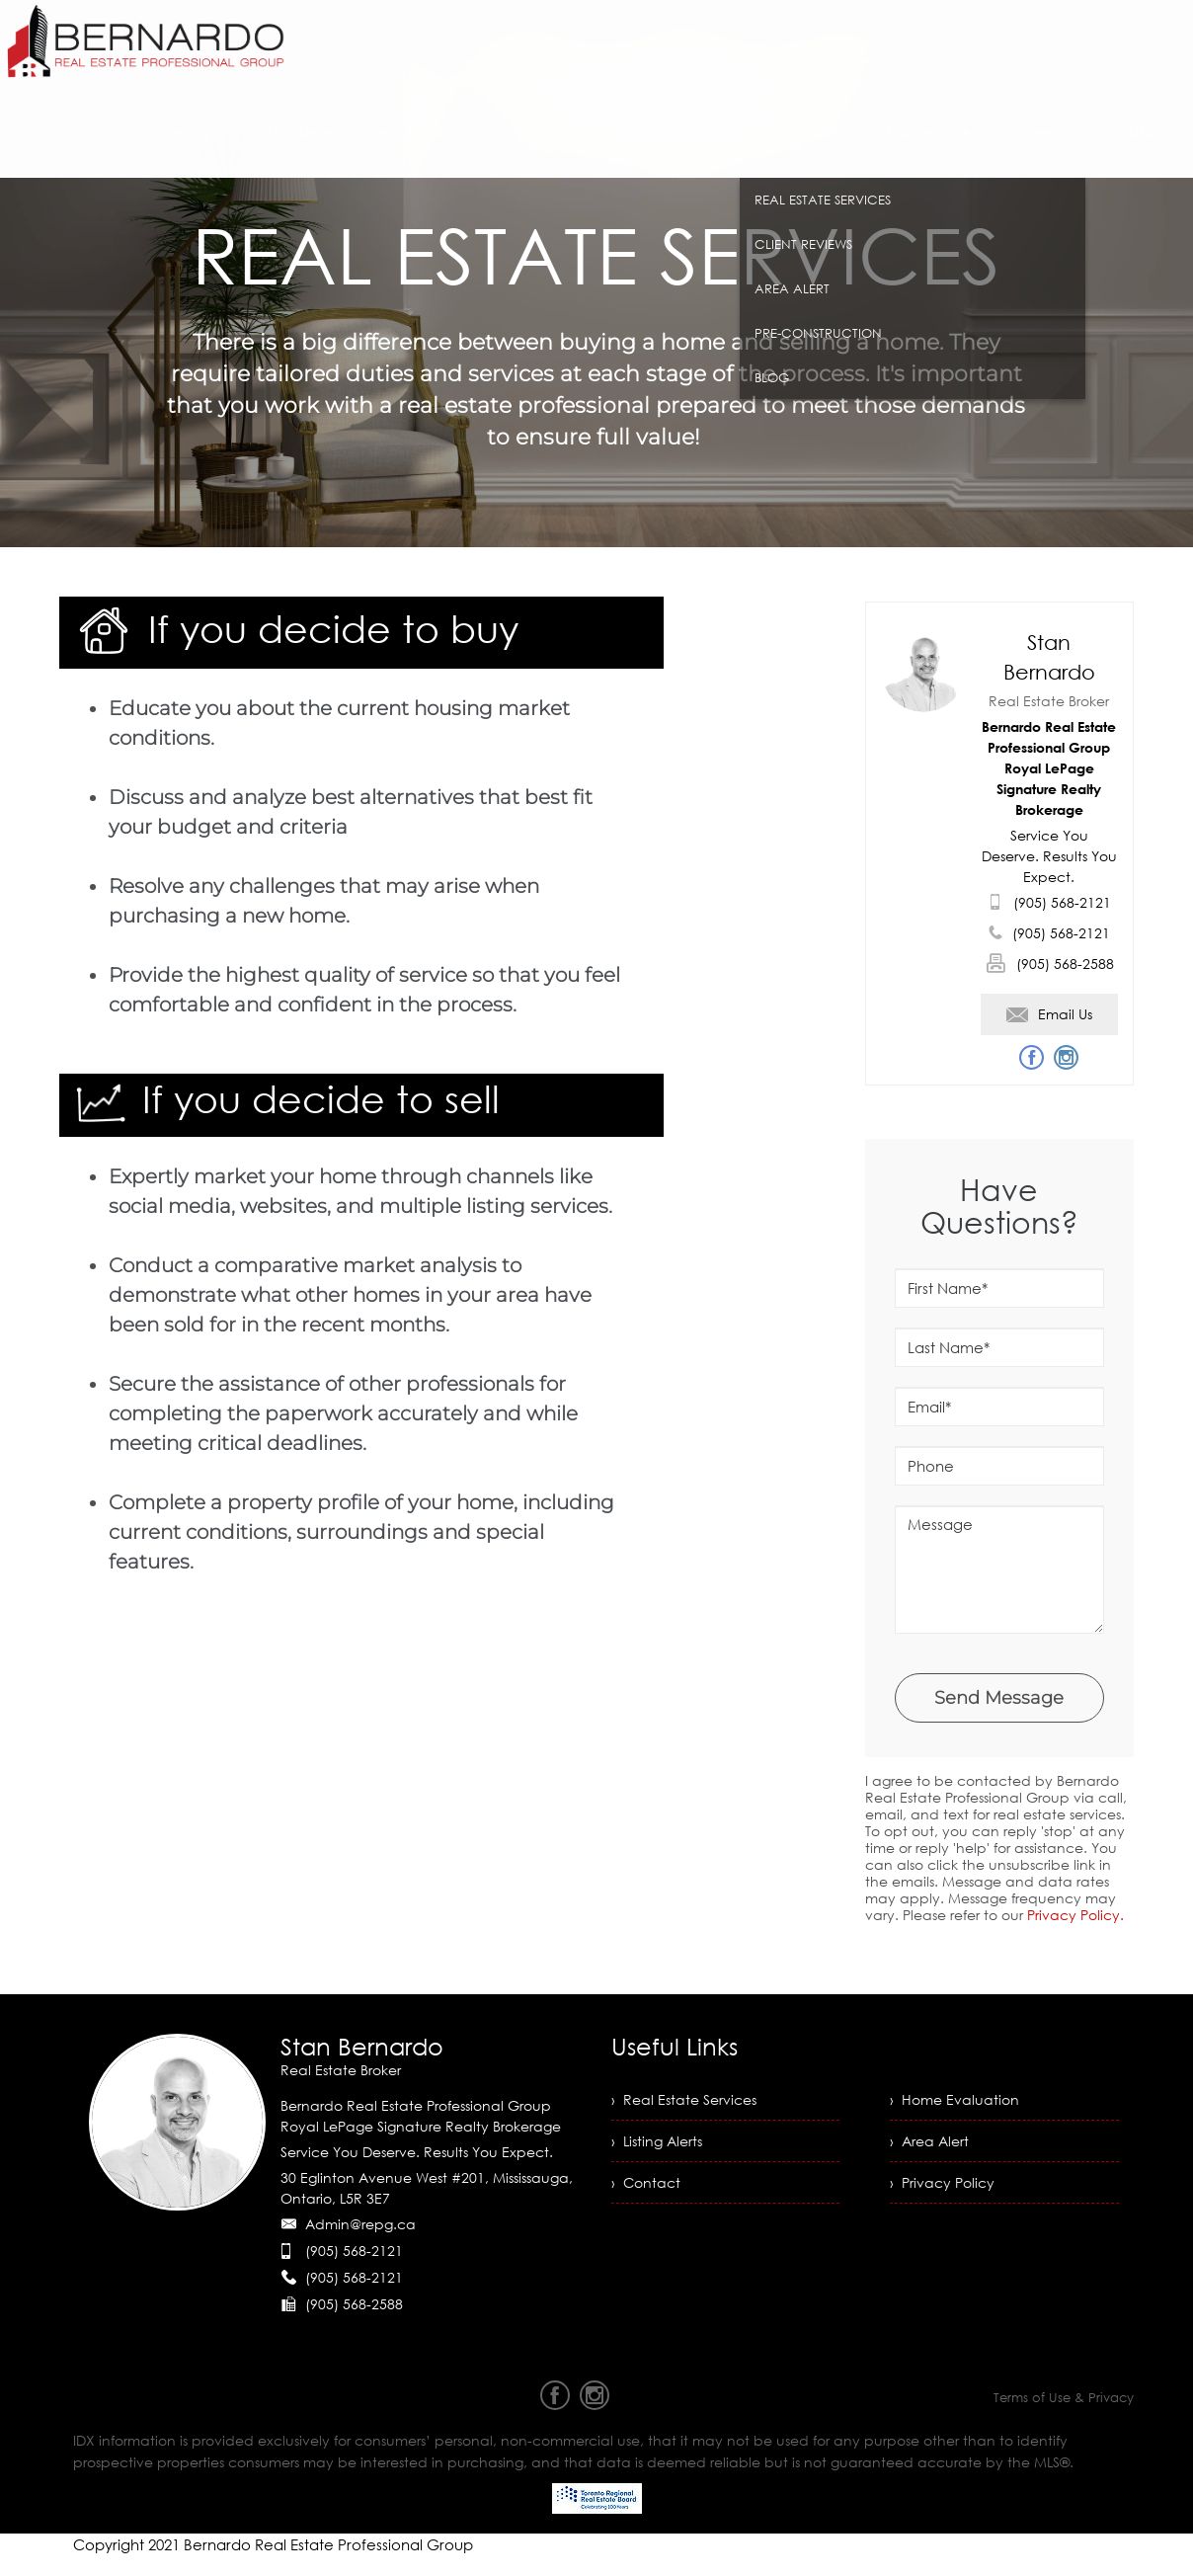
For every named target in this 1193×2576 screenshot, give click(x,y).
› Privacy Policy (942, 2182)
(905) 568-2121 (1062, 902)
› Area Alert (929, 2141)
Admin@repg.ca (360, 2223)
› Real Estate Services (683, 2099)
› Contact (645, 2182)
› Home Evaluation (954, 2099)
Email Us (1049, 1014)
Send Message (999, 1698)
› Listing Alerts (656, 2141)
